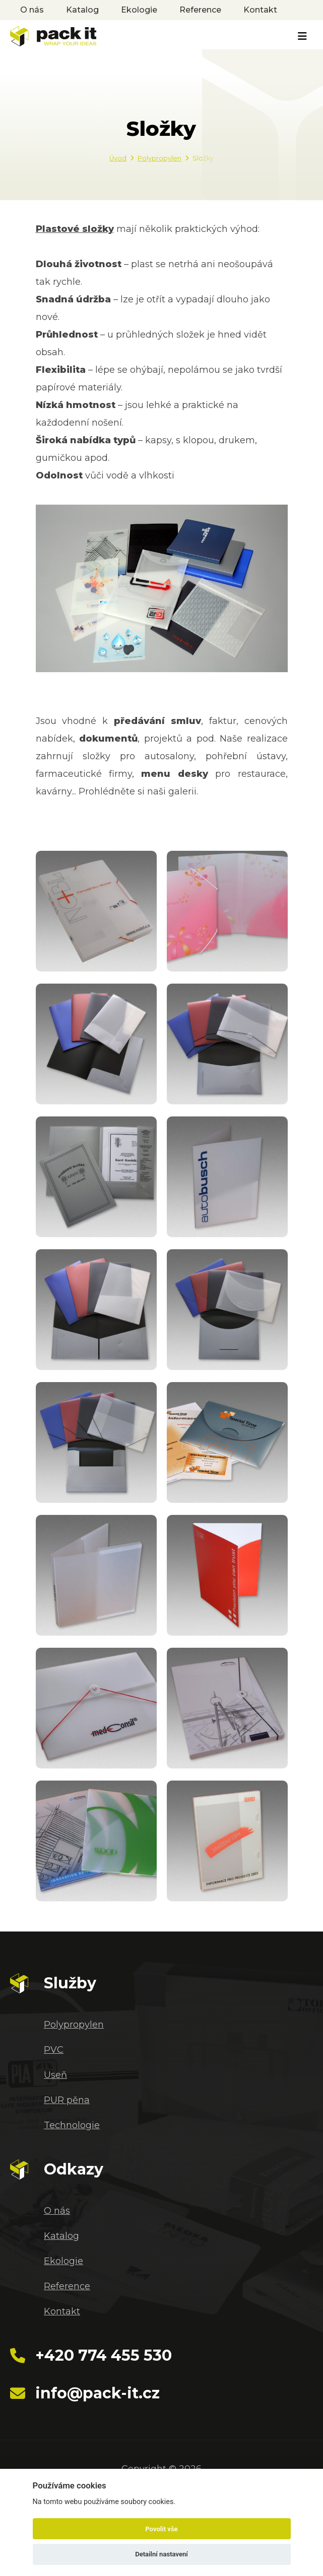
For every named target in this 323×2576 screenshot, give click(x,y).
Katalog (82, 10)
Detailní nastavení (161, 2554)
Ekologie (139, 10)
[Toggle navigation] (302, 36)
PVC (53, 2049)
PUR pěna (67, 2100)
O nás (32, 10)
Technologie (72, 2125)
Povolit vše (161, 2529)
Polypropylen (159, 158)
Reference (200, 10)
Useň (55, 2074)
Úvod (117, 158)
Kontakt (260, 10)
